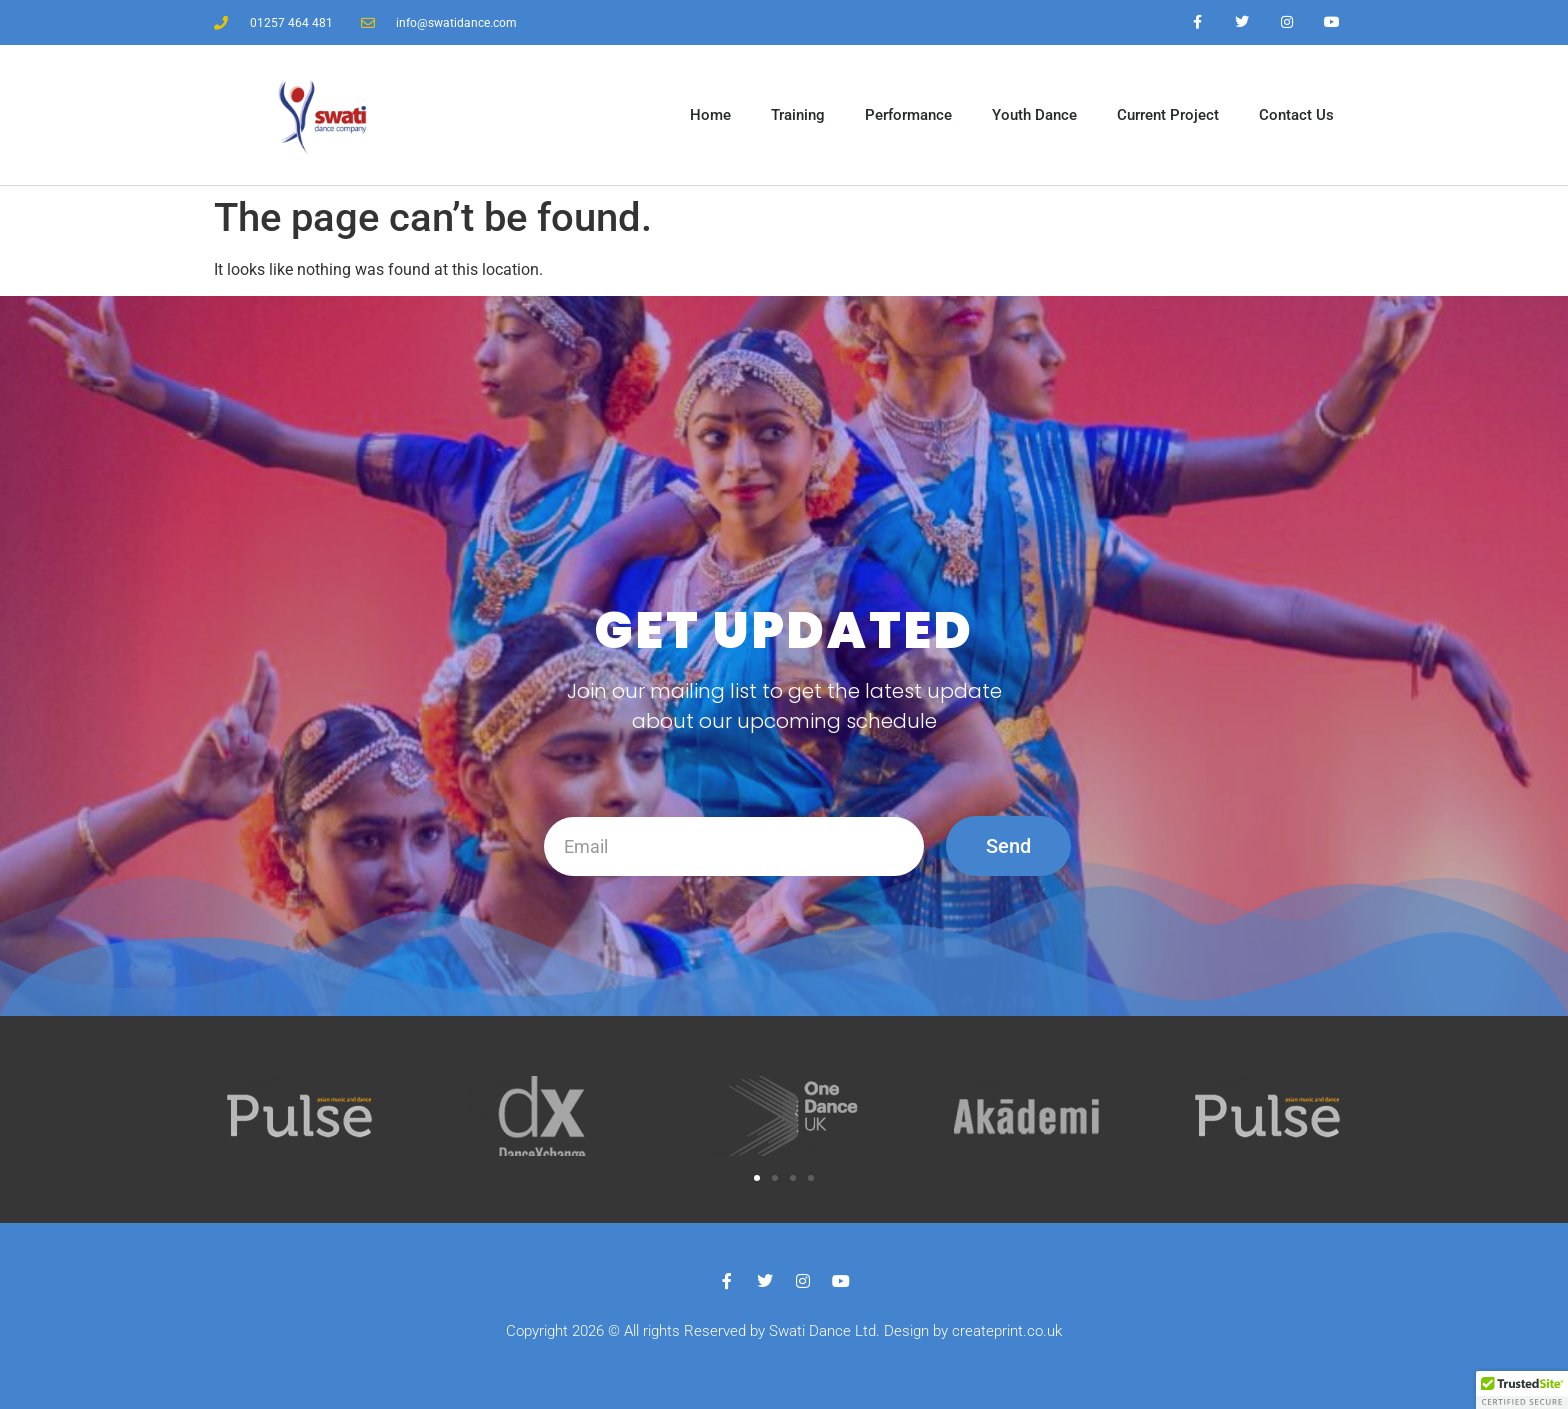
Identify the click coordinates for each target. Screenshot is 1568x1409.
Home (710, 115)
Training (798, 115)
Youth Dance (1034, 115)
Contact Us (1296, 115)
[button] (757, 1178)
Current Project (1168, 115)
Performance (908, 115)
